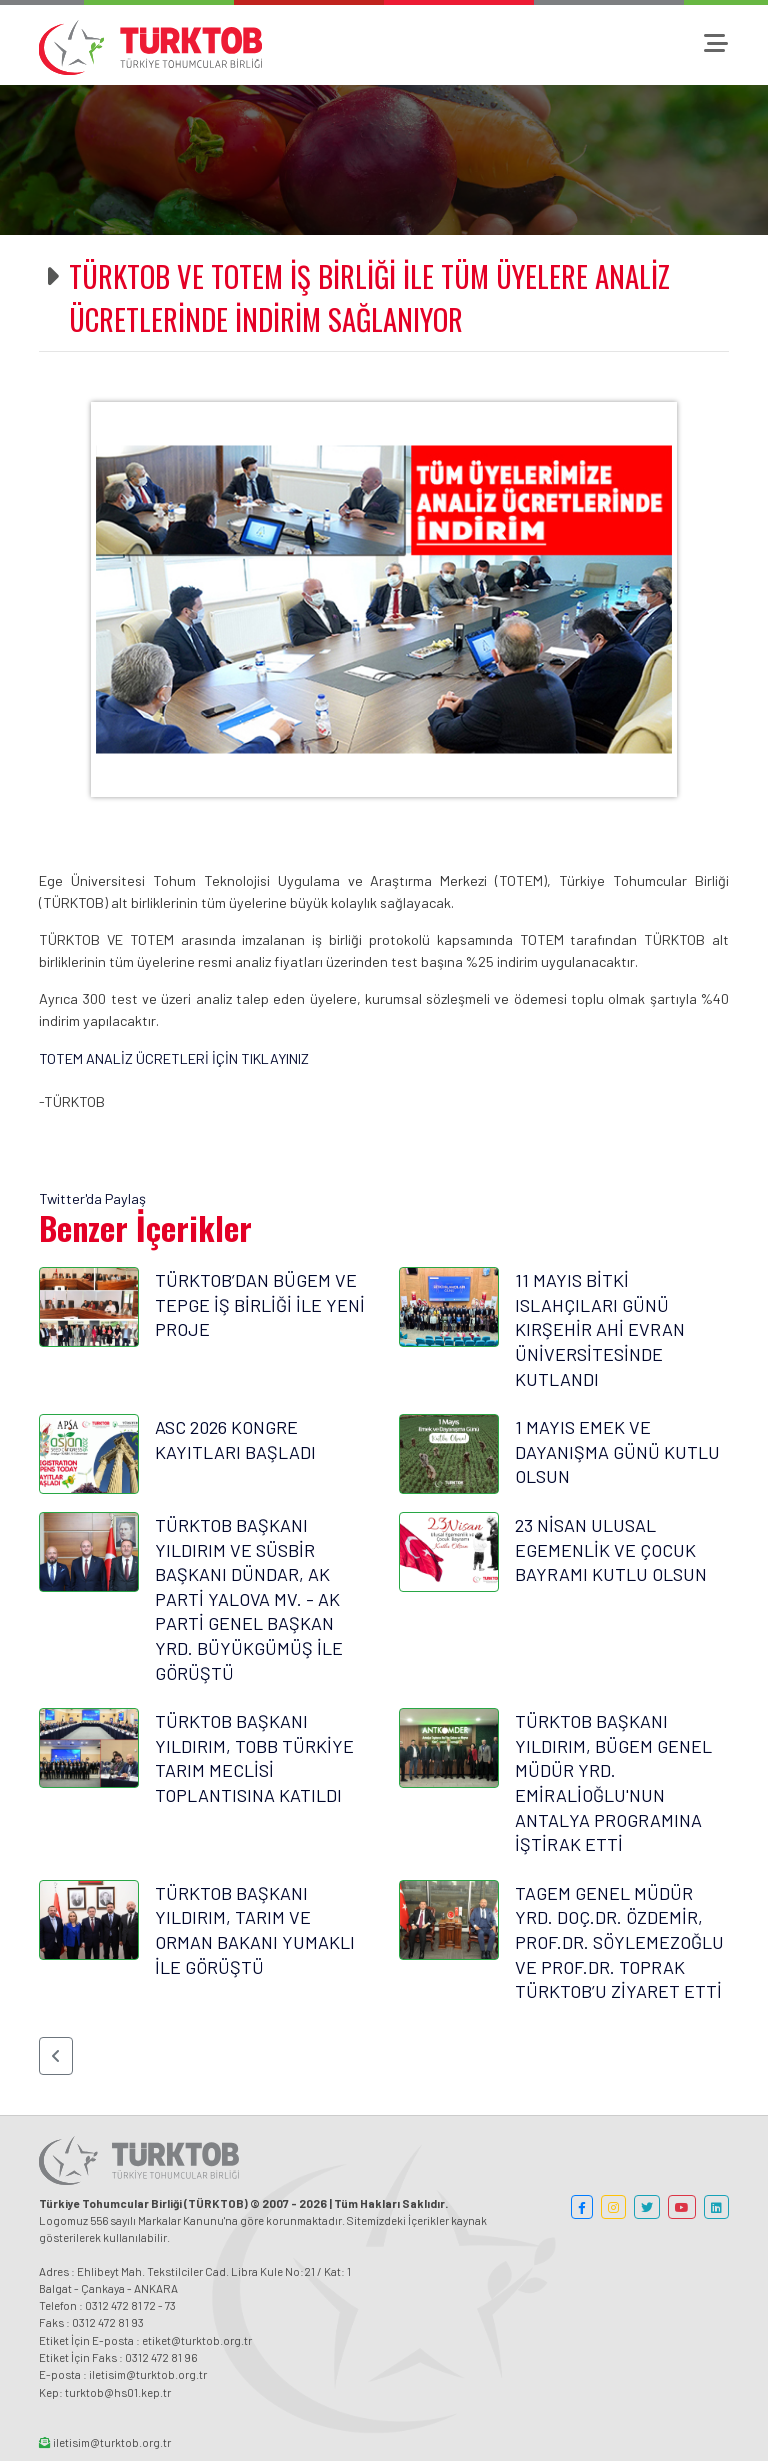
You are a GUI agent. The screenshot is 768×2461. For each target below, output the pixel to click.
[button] (56, 2056)
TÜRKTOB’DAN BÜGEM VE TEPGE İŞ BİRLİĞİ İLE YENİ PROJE (260, 1304)
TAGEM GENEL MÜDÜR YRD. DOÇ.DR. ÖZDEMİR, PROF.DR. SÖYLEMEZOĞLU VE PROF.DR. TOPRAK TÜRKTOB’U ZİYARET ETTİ (619, 1942)
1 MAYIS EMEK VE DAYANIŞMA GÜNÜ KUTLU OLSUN (617, 1451)
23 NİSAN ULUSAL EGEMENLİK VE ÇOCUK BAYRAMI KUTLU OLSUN (611, 1549)
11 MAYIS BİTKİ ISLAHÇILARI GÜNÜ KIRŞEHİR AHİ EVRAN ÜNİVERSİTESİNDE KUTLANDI (600, 1329)
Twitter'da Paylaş (92, 1198)
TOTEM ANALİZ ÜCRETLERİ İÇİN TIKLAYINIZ (174, 1058)
